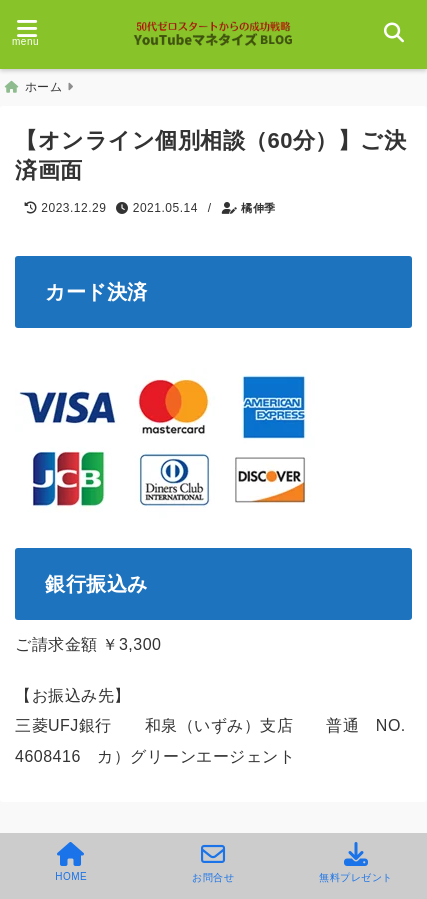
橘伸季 (258, 208)
